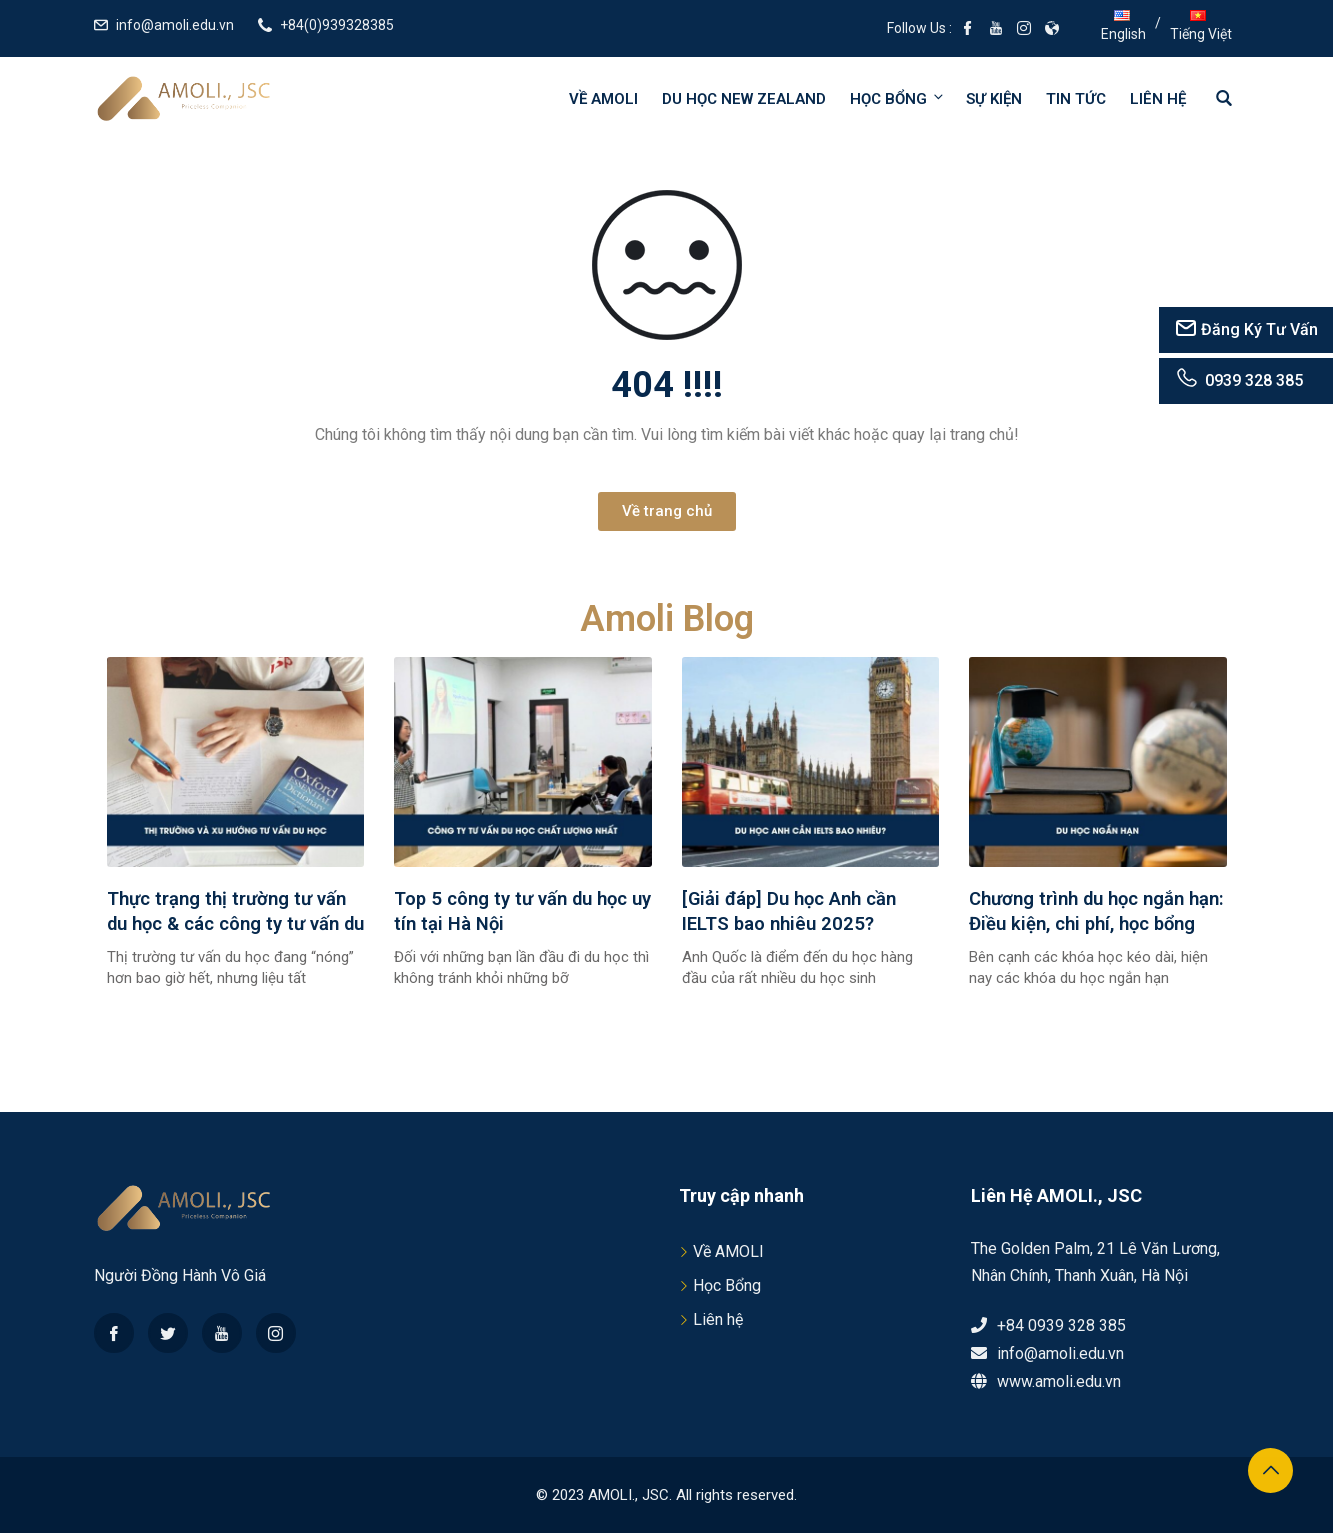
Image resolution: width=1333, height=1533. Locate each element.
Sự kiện (994, 99)
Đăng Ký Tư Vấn (1246, 329)
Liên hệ (1158, 99)
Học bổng (898, 98)
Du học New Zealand (744, 99)
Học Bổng (727, 1285)
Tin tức (1076, 99)
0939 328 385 (1238, 380)
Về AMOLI (603, 99)
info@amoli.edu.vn (175, 25)
